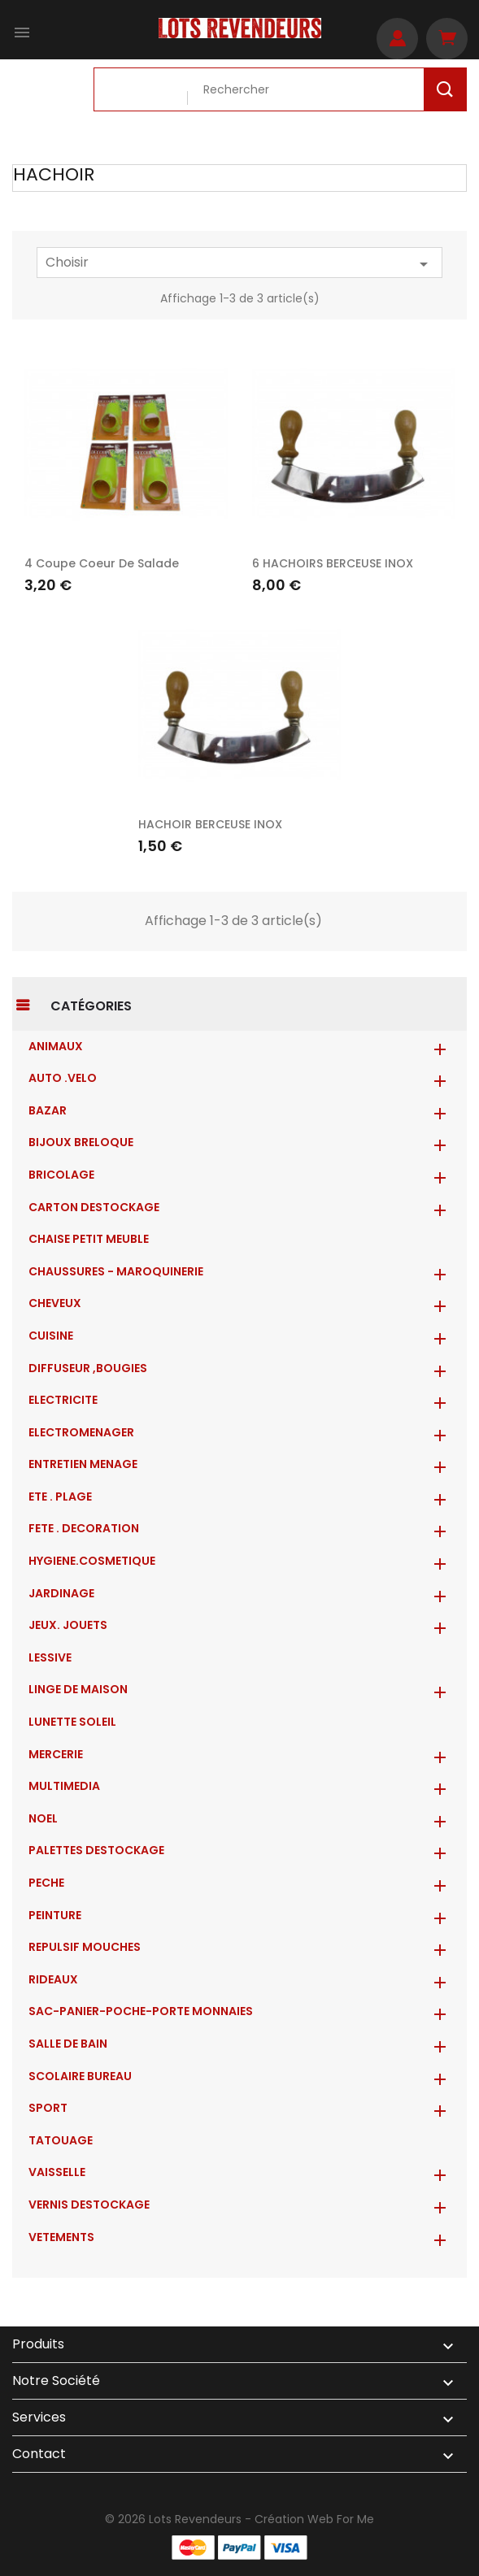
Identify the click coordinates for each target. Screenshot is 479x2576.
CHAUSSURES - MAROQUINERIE (115, 1271)
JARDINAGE (61, 1593)
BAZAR (47, 1110)
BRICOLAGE (61, 1174)
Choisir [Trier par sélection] (239, 263)
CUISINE (50, 1335)
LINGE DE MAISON (78, 1689)
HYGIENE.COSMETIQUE (91, 1561)
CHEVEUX (54, 1303)
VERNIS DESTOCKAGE (89, 2204)
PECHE (46, 1882)
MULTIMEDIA (64, 1786)
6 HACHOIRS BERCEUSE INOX (332, 563)
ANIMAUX (55, 1046)
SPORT (47, 2108)
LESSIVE (50, 1657)
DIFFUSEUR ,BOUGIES (87, 1368)
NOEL (43, 1818)
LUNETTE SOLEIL (72, 1722)
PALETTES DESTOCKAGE (96, 1850)
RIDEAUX (53, 1979)
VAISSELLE (56, 2172)
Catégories (91, 1006)
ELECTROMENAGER (81, 1432)
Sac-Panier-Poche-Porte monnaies (140, 2011)
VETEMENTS (61, 2237)
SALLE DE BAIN (67, 2043)
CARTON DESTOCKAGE (93, 1207)
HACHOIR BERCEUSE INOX (210, 824)
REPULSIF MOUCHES (84, 1947)
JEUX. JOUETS (67, 1625)
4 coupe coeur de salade (101, 563)
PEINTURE (54, 1915)
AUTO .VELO (62, 1078)
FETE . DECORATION (83, 1528)
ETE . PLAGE (60, 1496)
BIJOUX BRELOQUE (80, 1142)
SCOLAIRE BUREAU (80, 2076)
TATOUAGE (60, 2140)
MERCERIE (55, 1754)
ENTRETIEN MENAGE (82, 1464)
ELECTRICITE (63, 1400)
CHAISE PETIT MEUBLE (88, 1239)
